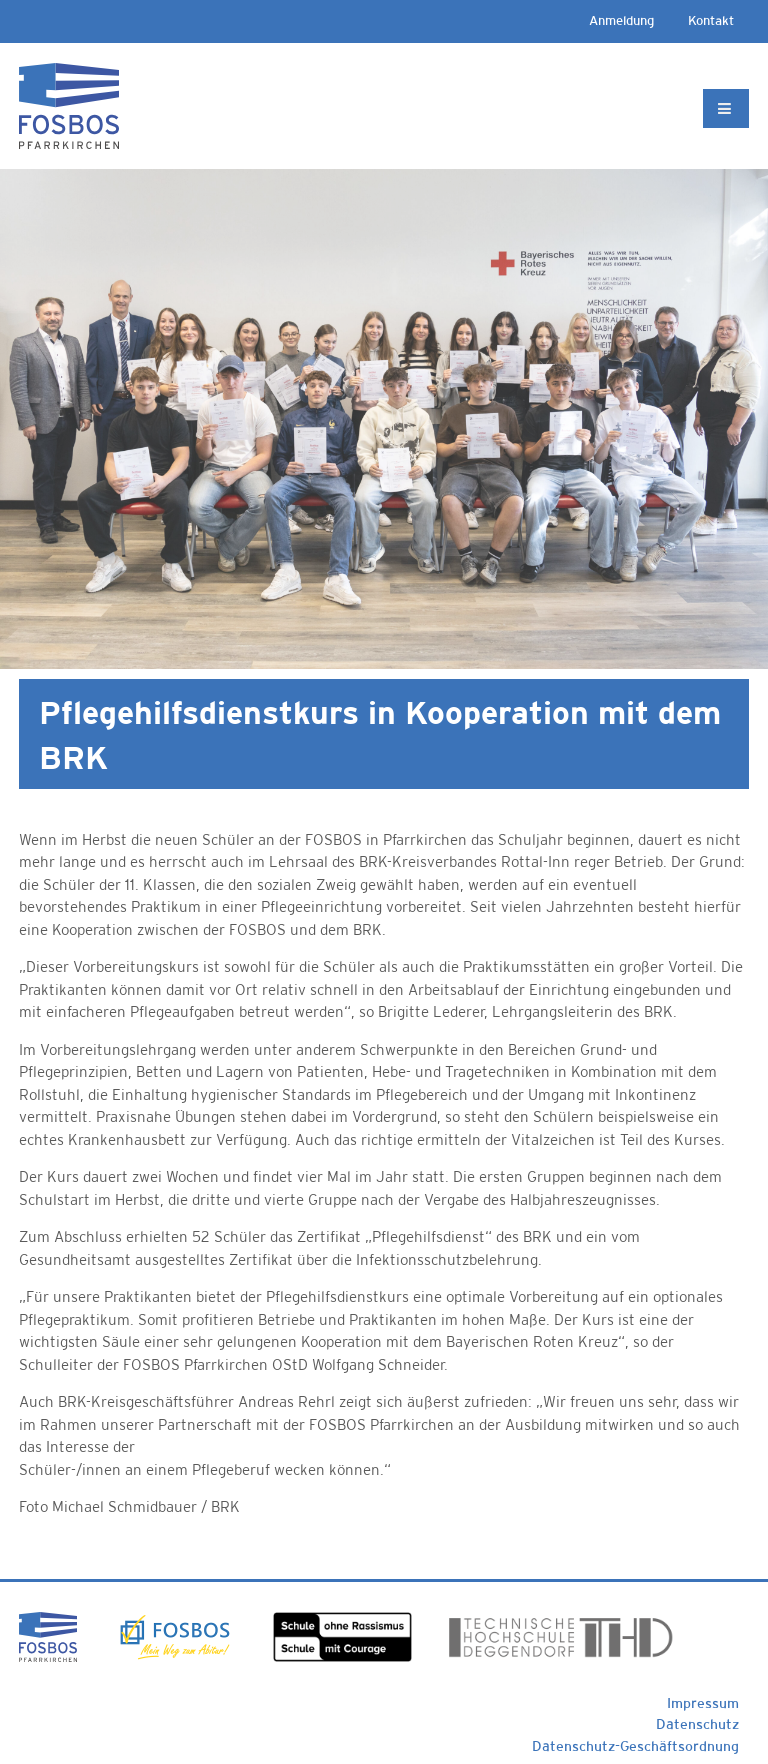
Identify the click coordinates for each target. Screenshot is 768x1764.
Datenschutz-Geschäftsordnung (635, 1746)
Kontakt (711, 20)
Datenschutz (697, 1724)
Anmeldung (621, 20)
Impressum (703, 1703)
